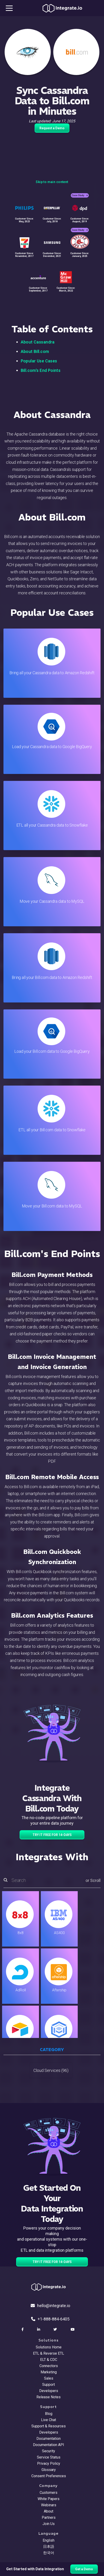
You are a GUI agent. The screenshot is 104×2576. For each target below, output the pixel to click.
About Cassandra (38, 342)
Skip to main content (52, 182)
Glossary (49, 2470)
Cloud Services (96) (50, 2070)
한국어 (48, 2553)
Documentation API (48, 2445)
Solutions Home (49, 2347)
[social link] (23, 2329)
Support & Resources (48, 2426)
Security (48, 2451)
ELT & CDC (48, 2359)
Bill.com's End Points (41, 370)
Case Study (80, 195)
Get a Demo (84, 2569)
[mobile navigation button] (9, 8)
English (48, 2540)
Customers (48, 2492)
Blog (48, 2413)
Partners (49, 2517)
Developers (48, 2391)
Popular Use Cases (39, 360)
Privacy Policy (48, 2463)
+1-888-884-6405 (50, 2319)
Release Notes (48, 2397)
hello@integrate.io (50, 2305)
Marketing (49, 2372)
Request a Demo (52, 128)
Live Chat (48, 2420)
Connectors (48, 2366)
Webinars (48, 2505)
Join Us (48, 2524)
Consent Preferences (48, 2476)
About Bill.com (35, 351)
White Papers (48, 2499)
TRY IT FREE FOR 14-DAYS (52, 1835)
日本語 (48, 2546)
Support (48, 2384)
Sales (48, 2378)
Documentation (48, 2438)
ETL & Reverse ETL (48, 2353)
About (48, 2511)
